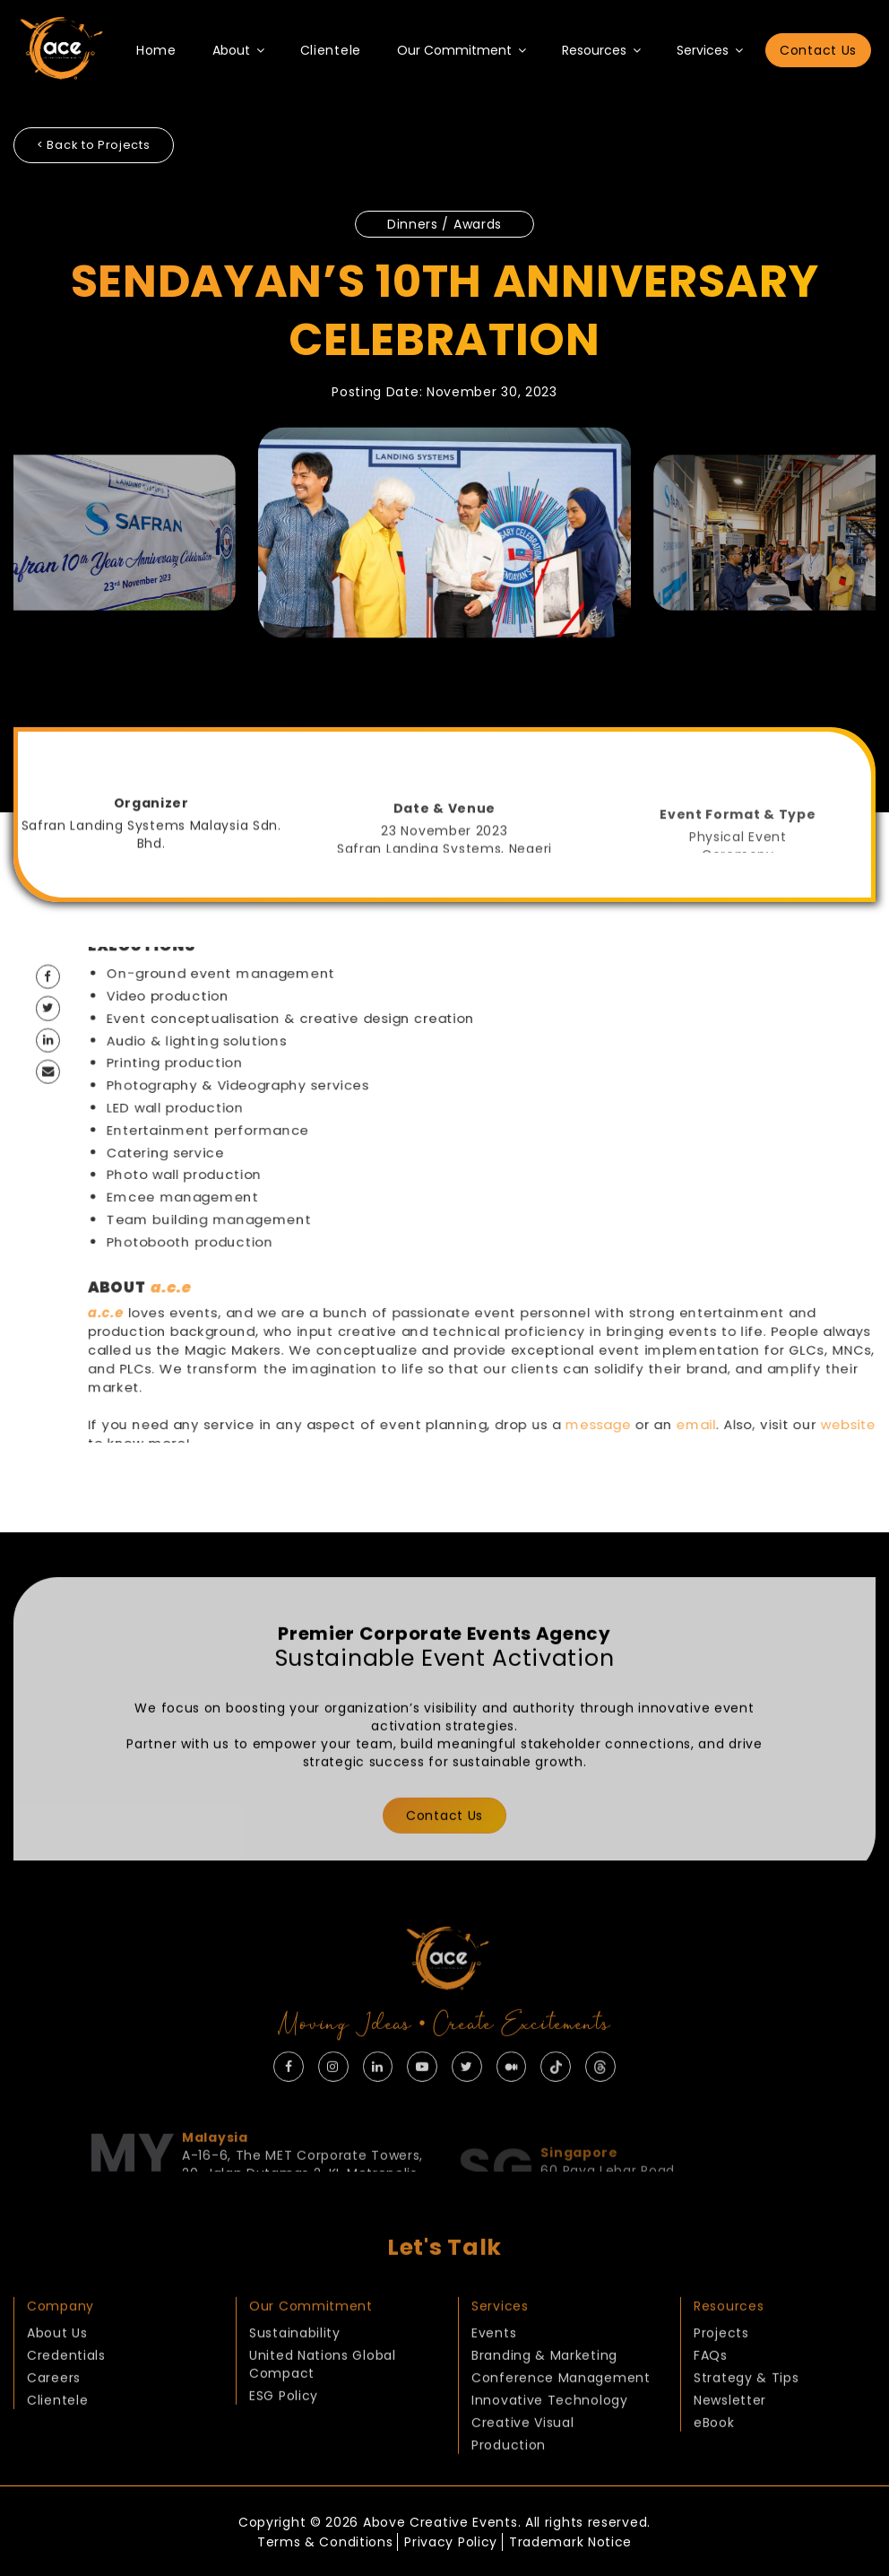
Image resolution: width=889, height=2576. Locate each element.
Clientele (330, 50)
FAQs (711, 2390)
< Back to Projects (98, 145)
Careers (54, 2413)
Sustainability (295, 2368)
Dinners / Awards (444, 221)
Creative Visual (522, 2458)
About (238, 50)
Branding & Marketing (544, 2390)
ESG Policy (283, 2431)
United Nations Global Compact (322, 2399)
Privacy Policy (450, 2538)
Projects (721, 2368)
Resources (601, 50)
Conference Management (561, 2413)
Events (493, 2368)
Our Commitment (461, 50)
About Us (57, 2368)
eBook (714, 2458)
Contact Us (818, 50)
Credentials (66, 2390)
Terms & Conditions (318, 2538)
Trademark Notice (577, 2538)
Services (710, 50)
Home (156, 50)
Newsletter (730, 2435)
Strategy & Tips (746, 2413)
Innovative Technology (549, 2435)
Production (508, 2480)
